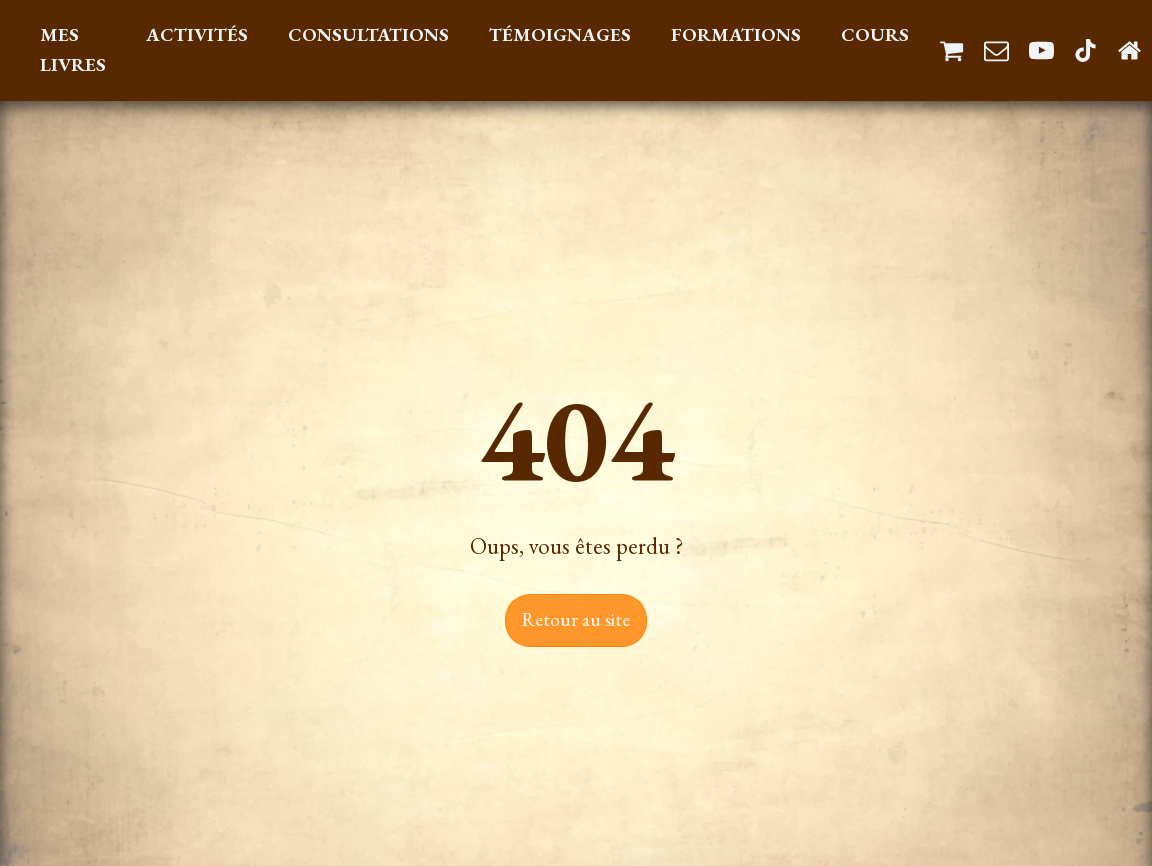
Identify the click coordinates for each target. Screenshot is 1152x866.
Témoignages (560, 34)
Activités (197, 34)
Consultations (368, 34)
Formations (736, 34)
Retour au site (576, 619)
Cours (875, 34)
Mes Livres (73, 49)
